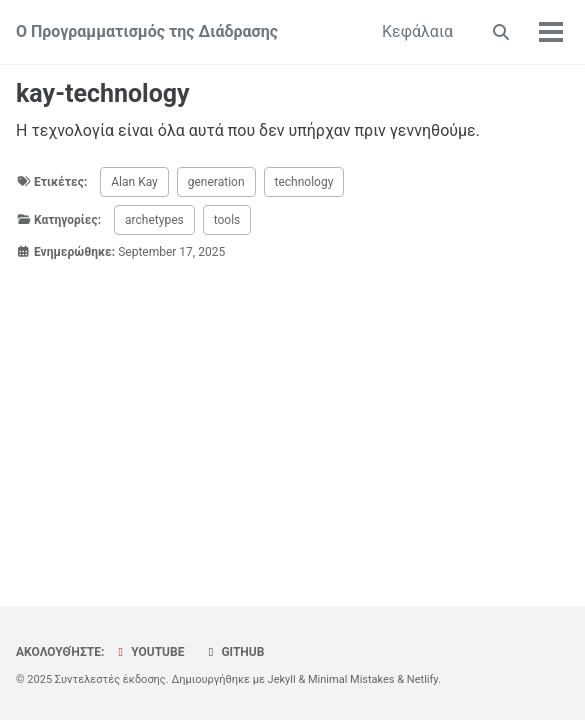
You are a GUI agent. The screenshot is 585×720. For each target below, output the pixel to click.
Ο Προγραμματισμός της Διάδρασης (147, 31)
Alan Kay (134, 182)
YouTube (148, 652)
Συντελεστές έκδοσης (110, 679)
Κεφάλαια (417, 31)
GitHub (233, 652)
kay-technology (103, 93)
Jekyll (282, 679)
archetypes (154, 220)
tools (227, 220)
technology (304, 182)
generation (216, 182)
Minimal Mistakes (351, 679)
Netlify (422, 679)
